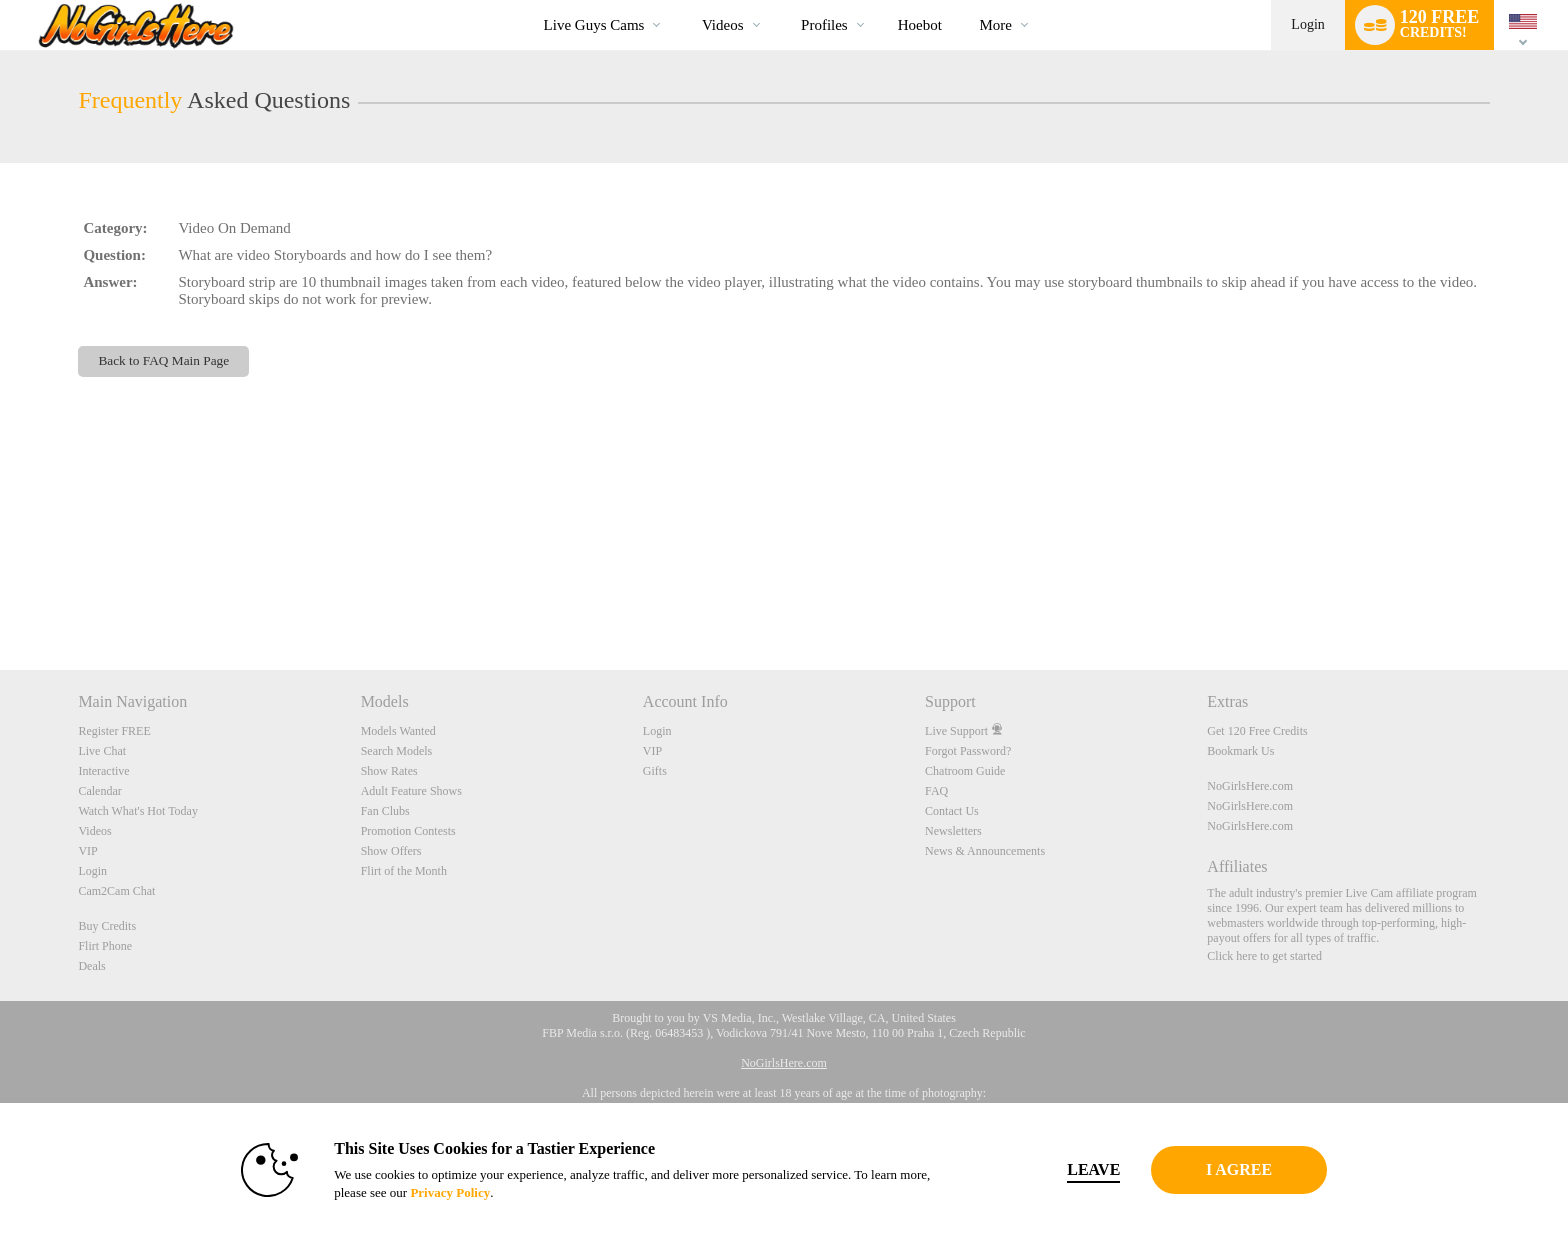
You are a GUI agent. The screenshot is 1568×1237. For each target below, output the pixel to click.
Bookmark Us (1240, 751)
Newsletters (953, 831)
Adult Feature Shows (411, 791)
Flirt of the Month (404, 871)
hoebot (920, 25)
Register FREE (114, 731)
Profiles (824, 25)
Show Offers (391, 851)
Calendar (99, 791)
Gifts (655, 771)
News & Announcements (985, 851)
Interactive (103, 771)
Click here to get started (1264, 956)
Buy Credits (107, 926)
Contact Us (952, 811)
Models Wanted (398, 731)
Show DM (0, 595)
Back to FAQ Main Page (163, 360)
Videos (723, 25)
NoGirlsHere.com (1250, 786)
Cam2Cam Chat (116, 891)
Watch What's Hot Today (138, 811)
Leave (1063, 1169)
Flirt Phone (105, 946)
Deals (91, 966)
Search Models (397, 751)
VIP (87, 851)
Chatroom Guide (965, 771)
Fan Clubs (385, 811)
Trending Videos (684, 0)
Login (1307, 24)
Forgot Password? (968, 751)
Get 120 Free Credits (1257, 731)
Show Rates (389, 771)
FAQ (936, 791)
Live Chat (102, 751)
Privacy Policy (420, 1192)
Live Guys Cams (594, 25)
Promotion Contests (408, 831)
